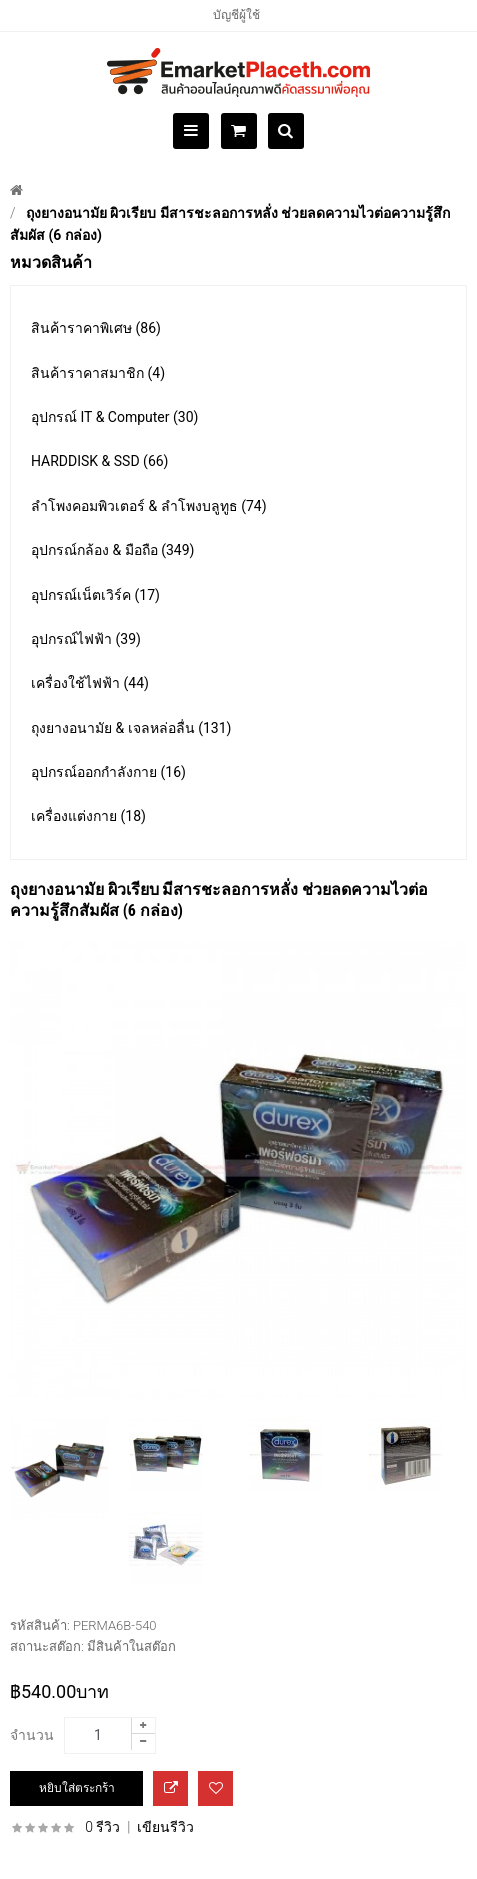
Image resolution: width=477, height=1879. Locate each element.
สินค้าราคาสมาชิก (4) (98, 373)
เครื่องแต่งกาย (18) (88, 816)
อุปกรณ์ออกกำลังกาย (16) (108, 772)
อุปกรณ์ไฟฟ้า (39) (86, 639)
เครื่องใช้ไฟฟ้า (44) (90, 683)
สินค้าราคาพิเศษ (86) (96, 328)
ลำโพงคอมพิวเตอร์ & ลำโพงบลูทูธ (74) (149, 506)
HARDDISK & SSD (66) (100, 461)
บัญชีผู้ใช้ (236, 15)
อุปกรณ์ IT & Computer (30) (114, 417)
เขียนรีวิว (165, 1827)
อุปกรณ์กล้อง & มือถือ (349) (112, 550)
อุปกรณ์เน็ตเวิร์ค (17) (95, 595)
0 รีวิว (102, 1827)
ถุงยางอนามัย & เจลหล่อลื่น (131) (131, 728)
